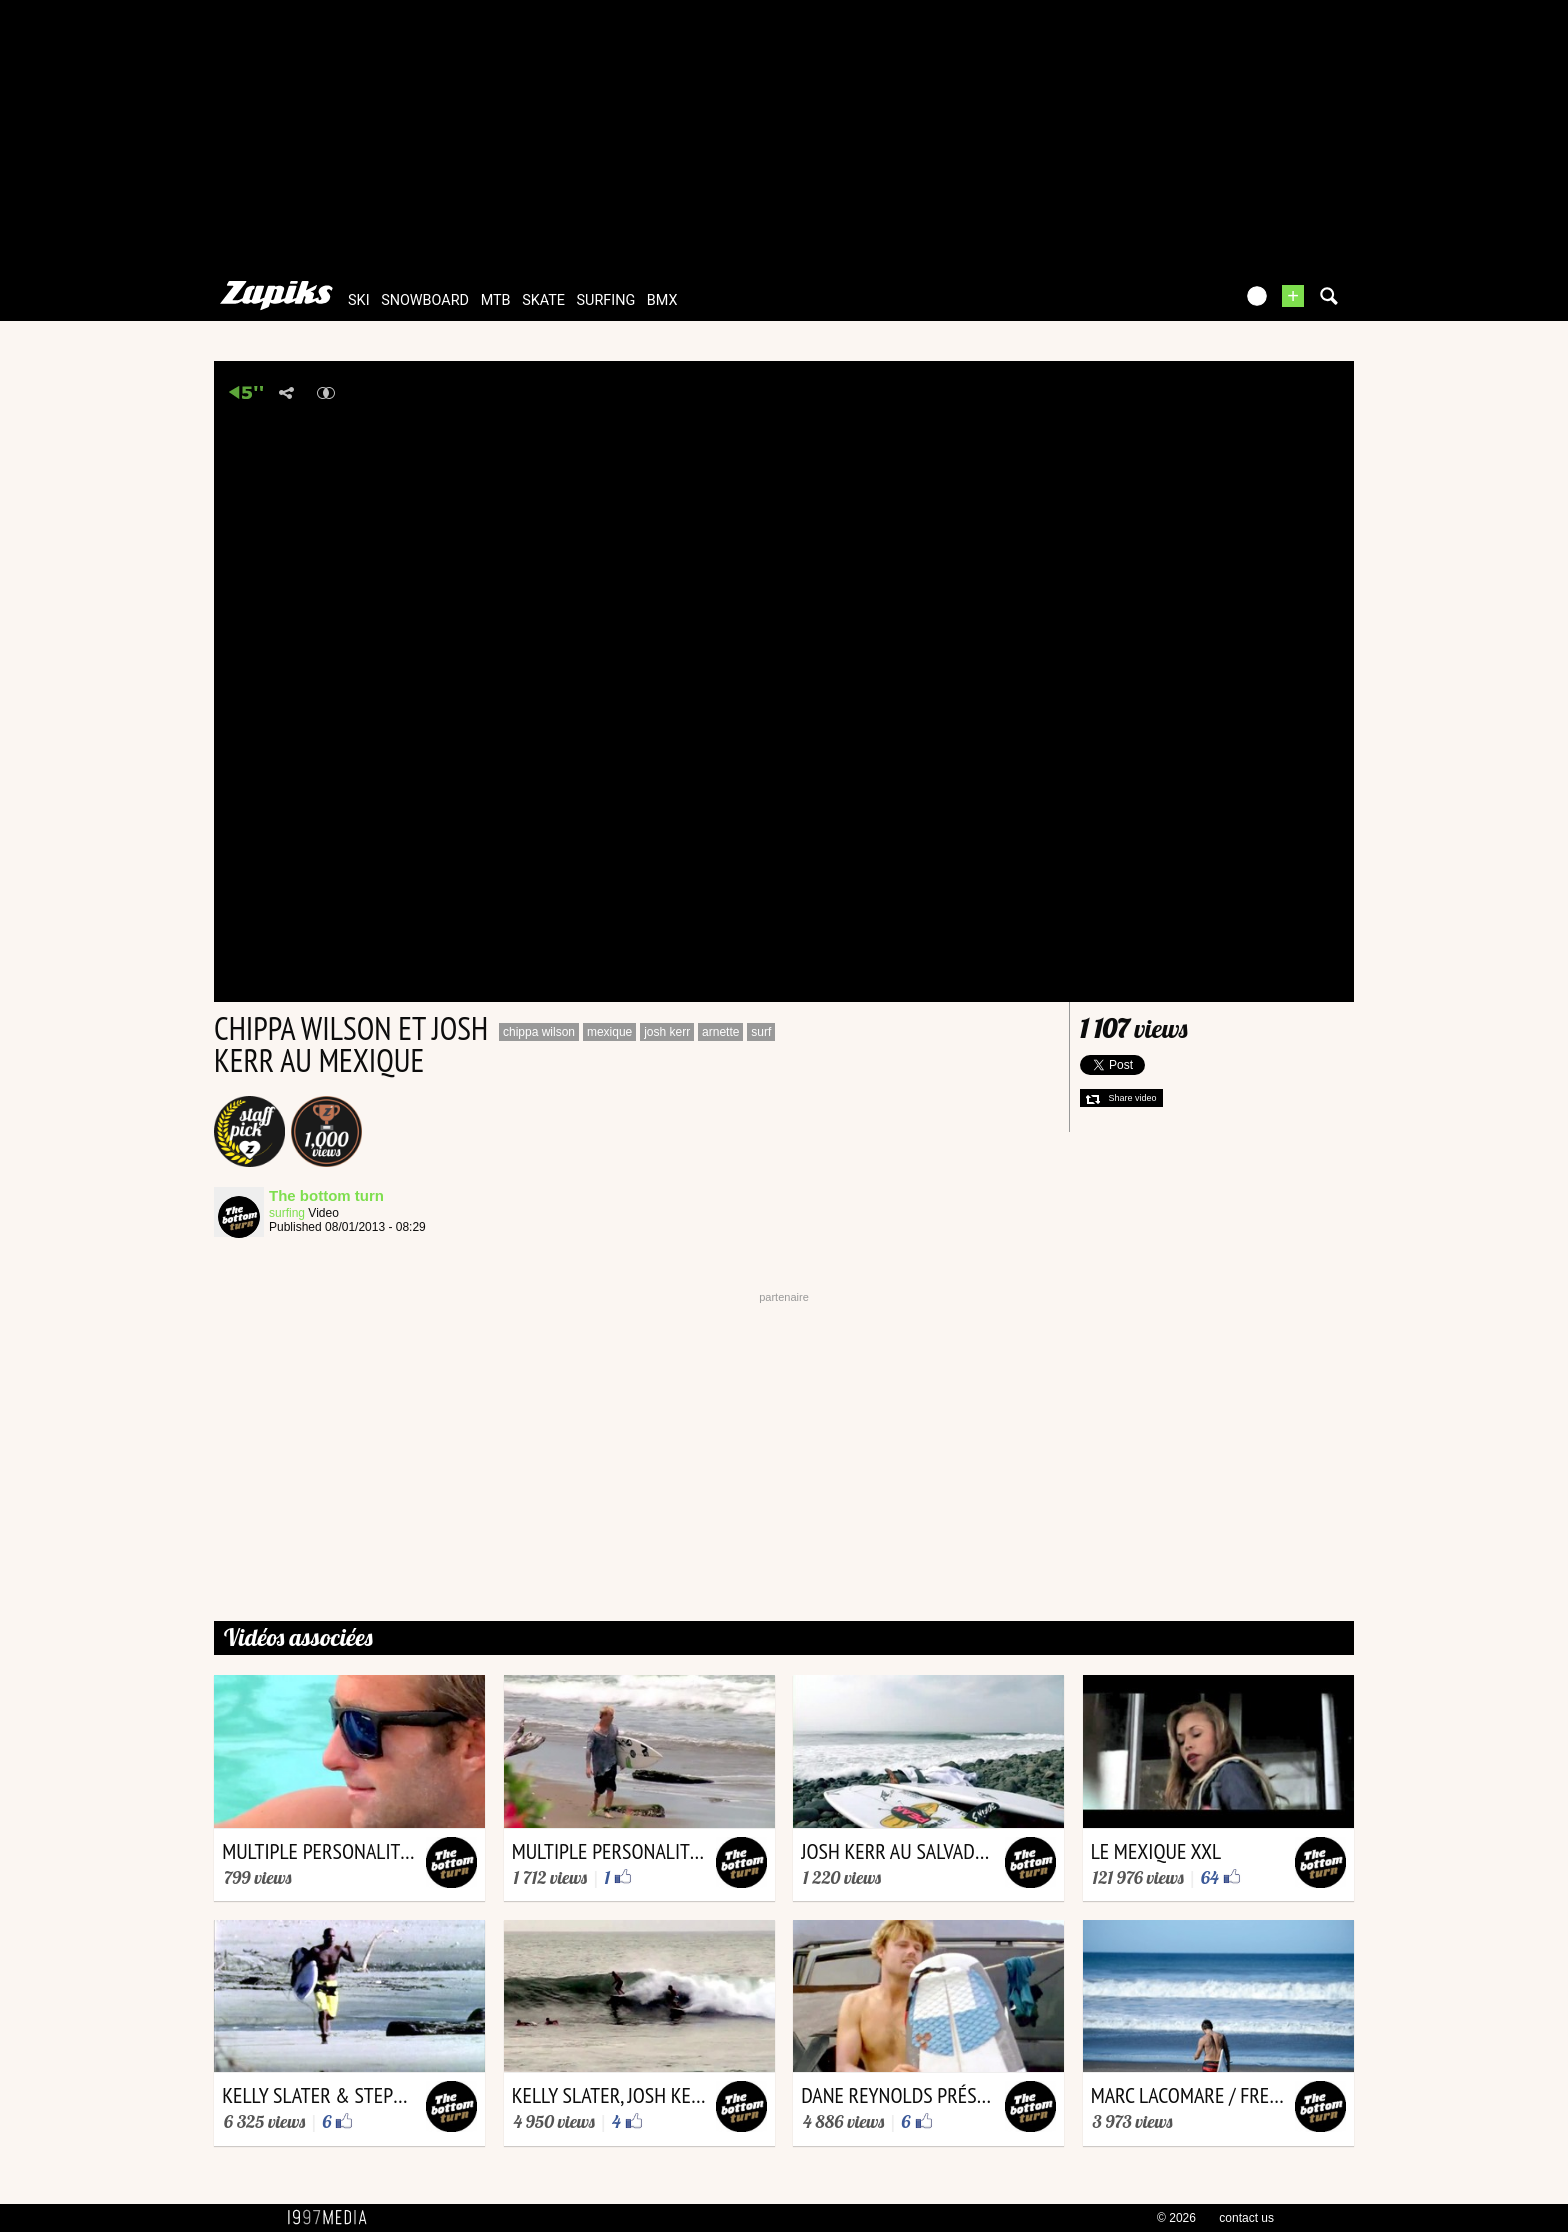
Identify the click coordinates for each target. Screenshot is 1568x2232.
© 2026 (1176, 2218)
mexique (609, 1032)
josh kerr (667, 1032)
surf (761, 1032)
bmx (662, 300)
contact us (1246, 2218)
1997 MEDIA (333, 2218)
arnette (720, 1032)
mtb (496, 300)
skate (543, 300)
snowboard (425, 300)
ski (359, 300)
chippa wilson (539, 1032)
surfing (606, 300)
